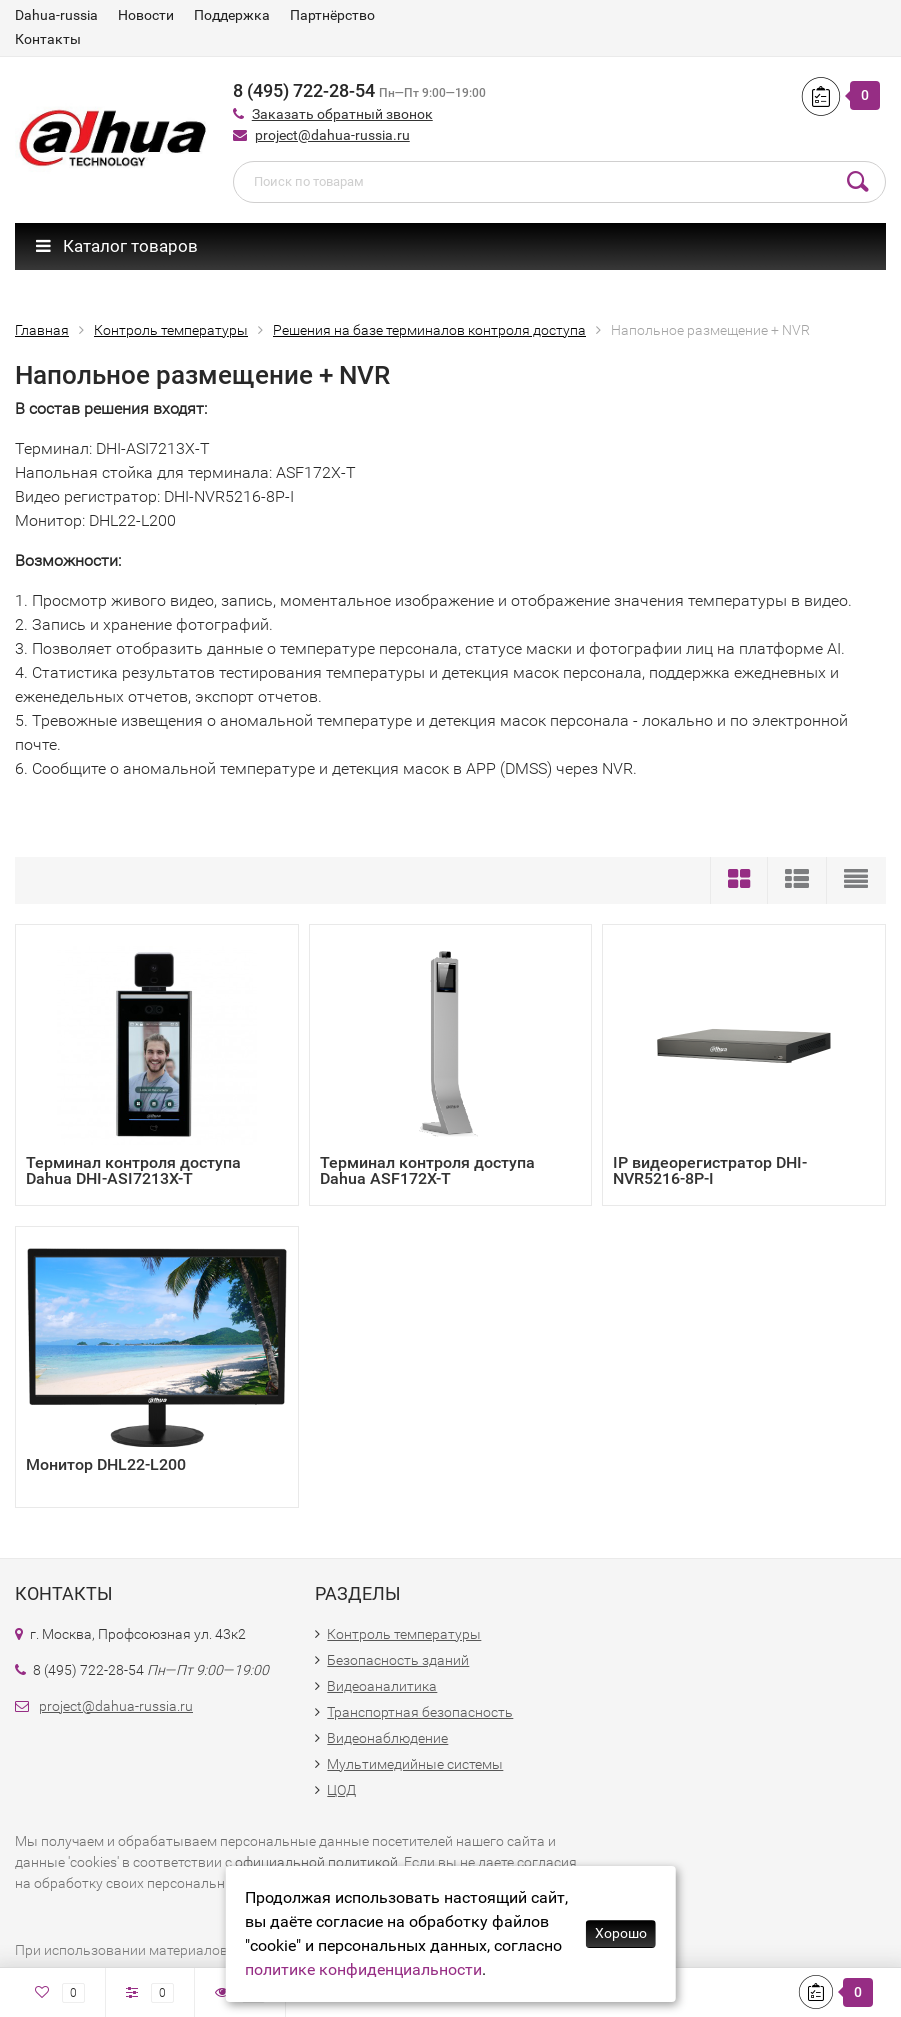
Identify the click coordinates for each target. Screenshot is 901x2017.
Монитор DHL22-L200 (106, 1464)
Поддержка (232, 15)
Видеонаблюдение (387, 1738)
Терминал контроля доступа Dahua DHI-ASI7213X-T (133, 1170)
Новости (146, 15)
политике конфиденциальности (363, 1969)
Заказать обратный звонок (342, 114)
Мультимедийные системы (415, 1764)
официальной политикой (316, 1862)
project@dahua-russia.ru (332, 135)
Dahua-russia (56, 15)
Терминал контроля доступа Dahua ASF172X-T (427, 1170)
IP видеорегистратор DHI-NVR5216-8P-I (710, 1170)
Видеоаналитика (382, 1686)
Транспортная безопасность (420, 1712)
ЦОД (341, 1790)
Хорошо (621, 1933)
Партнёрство (332, 15)
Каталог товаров (117, 246)
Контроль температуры (404, 1634)
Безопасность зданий (398, 1660)
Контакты (48, 39)
